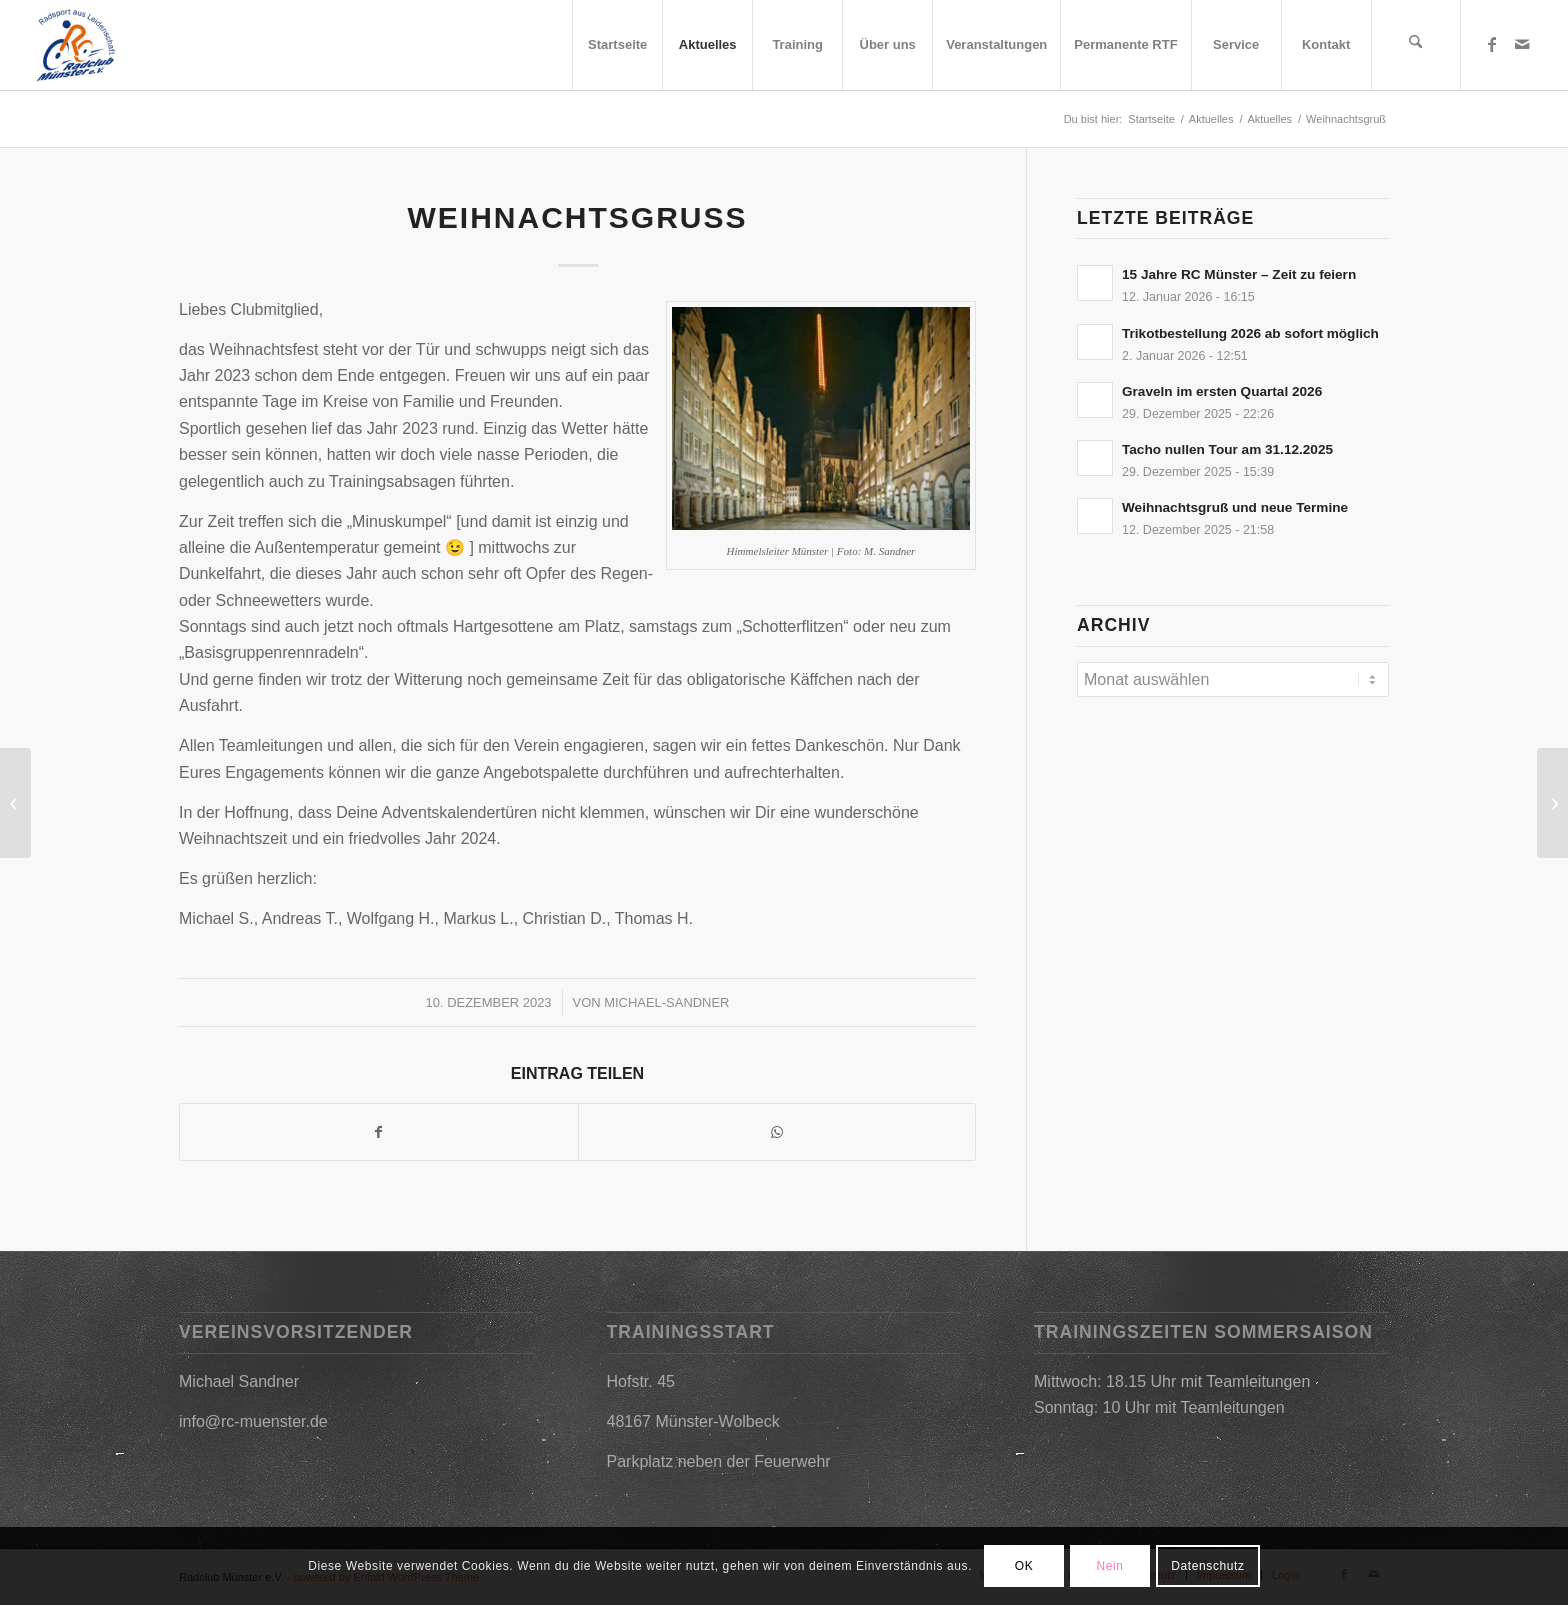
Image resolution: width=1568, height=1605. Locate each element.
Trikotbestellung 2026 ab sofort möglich (1250, 333)
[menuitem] (617, 45)
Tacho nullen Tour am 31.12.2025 (1227, 449)
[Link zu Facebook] (1492, 44)
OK (1024, 1566)
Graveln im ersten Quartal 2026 (1222, 391)
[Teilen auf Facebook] (379, 1132)
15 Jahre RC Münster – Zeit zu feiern (1239, 274)
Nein (1110, 1566)
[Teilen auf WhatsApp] (777, 1132)
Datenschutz (1207, 1566)
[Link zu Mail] (1522, 44)
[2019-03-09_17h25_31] (75, 45)
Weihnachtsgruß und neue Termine (1235, 507)
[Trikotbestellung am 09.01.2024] (15, 803)
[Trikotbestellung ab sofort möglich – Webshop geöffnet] (1552, 803)
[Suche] (1416, 45)
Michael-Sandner (666, 1002)
